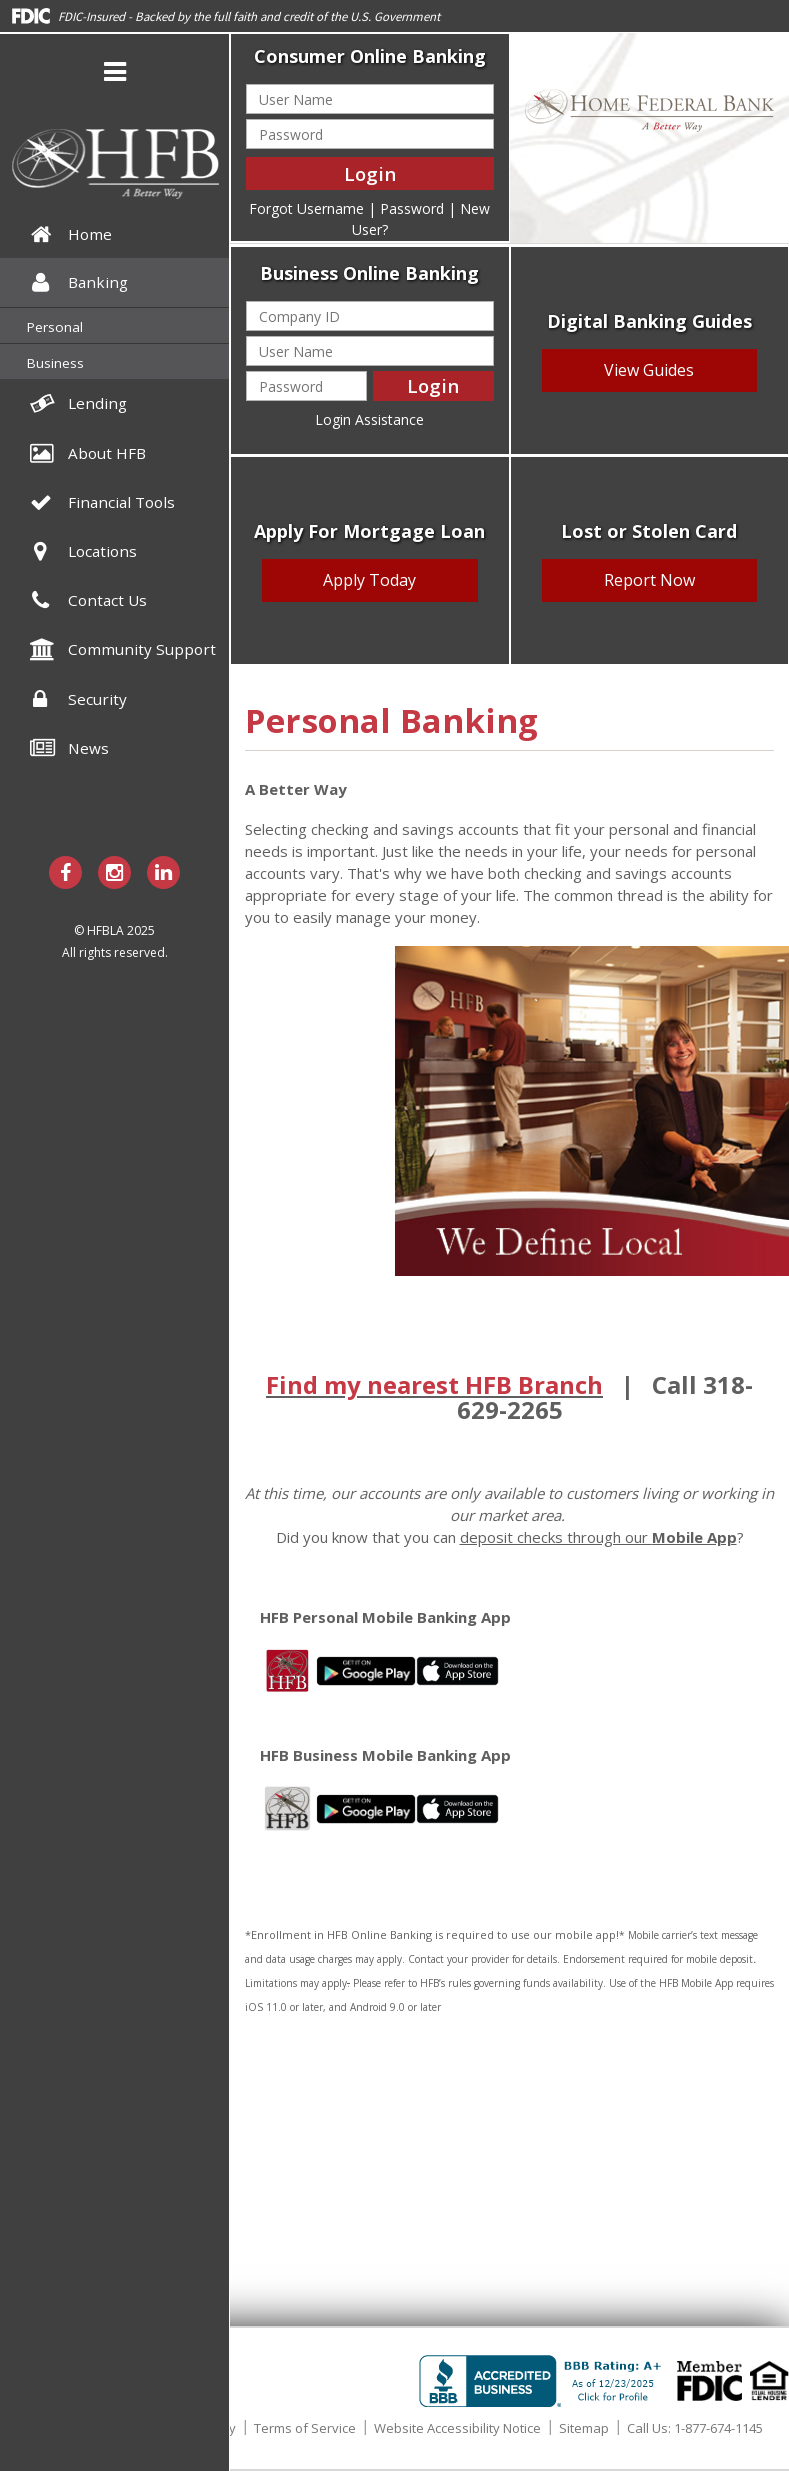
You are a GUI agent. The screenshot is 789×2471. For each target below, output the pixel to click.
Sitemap (584, 2428)
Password (412, 208)
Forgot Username (306, 208)
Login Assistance (369, 419)
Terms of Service (305, 2428)
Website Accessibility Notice (457, 2428)
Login (370, 173)
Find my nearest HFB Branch (434, 1384)
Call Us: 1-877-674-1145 (695, 2428)
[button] (115, 75)
